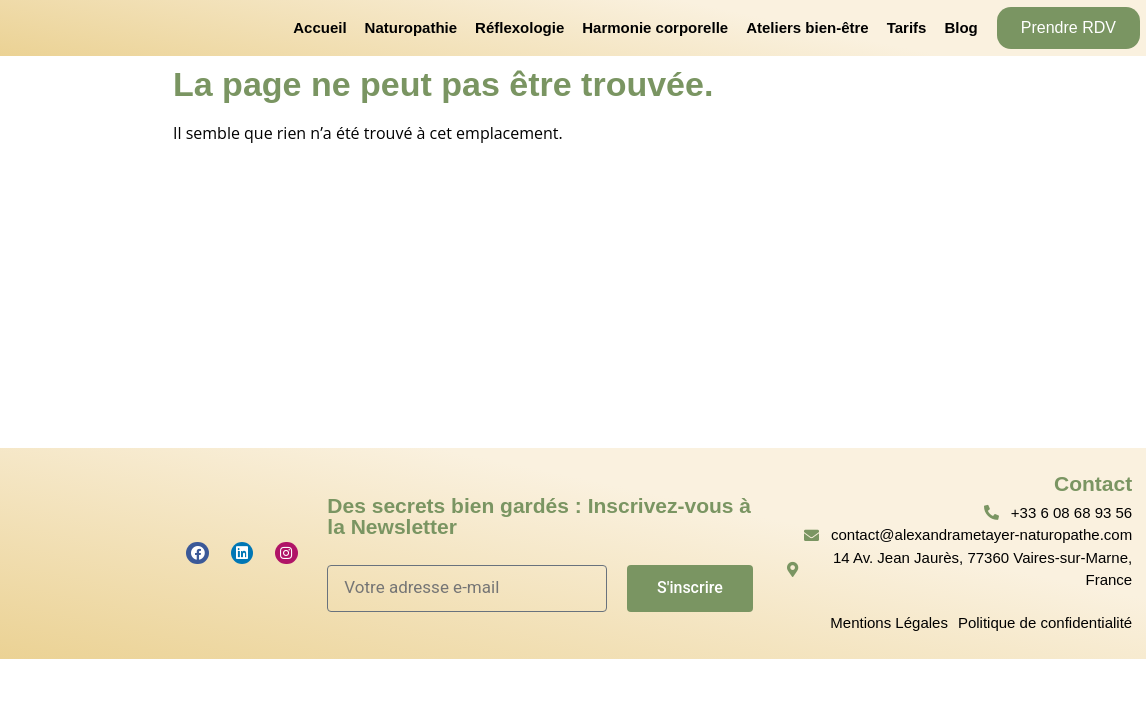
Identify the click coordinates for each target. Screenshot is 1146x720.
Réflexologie (519, 27)
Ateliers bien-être (807, 27)
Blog (960, 27)
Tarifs (907, 27)
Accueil (319, 27)
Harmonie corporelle (655, 27)
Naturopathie (411, 27)
